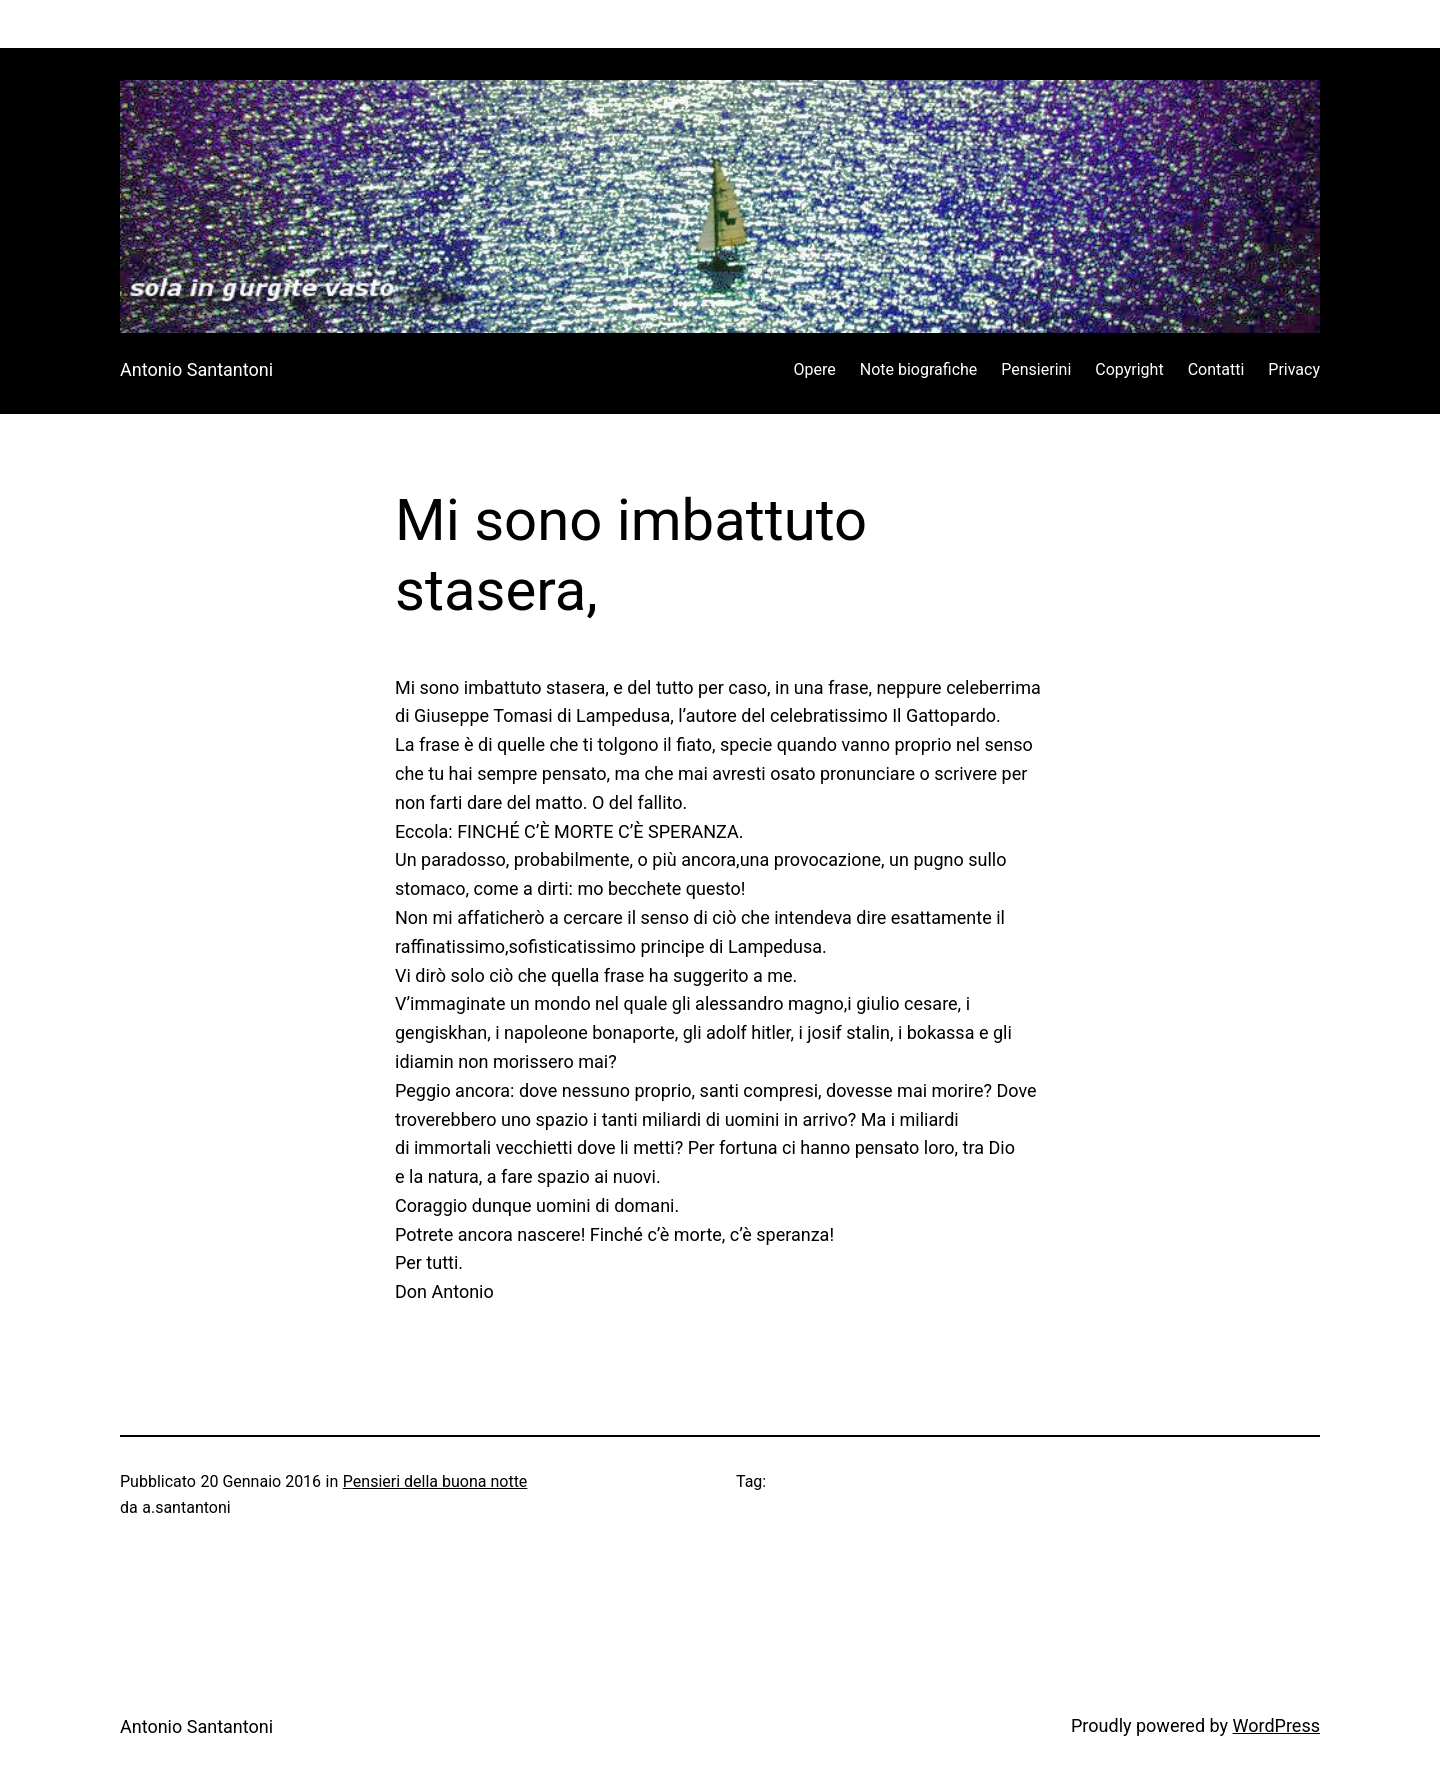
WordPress (1276, 1725)
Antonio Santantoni (196, 369)
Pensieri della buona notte (435, 1481)
